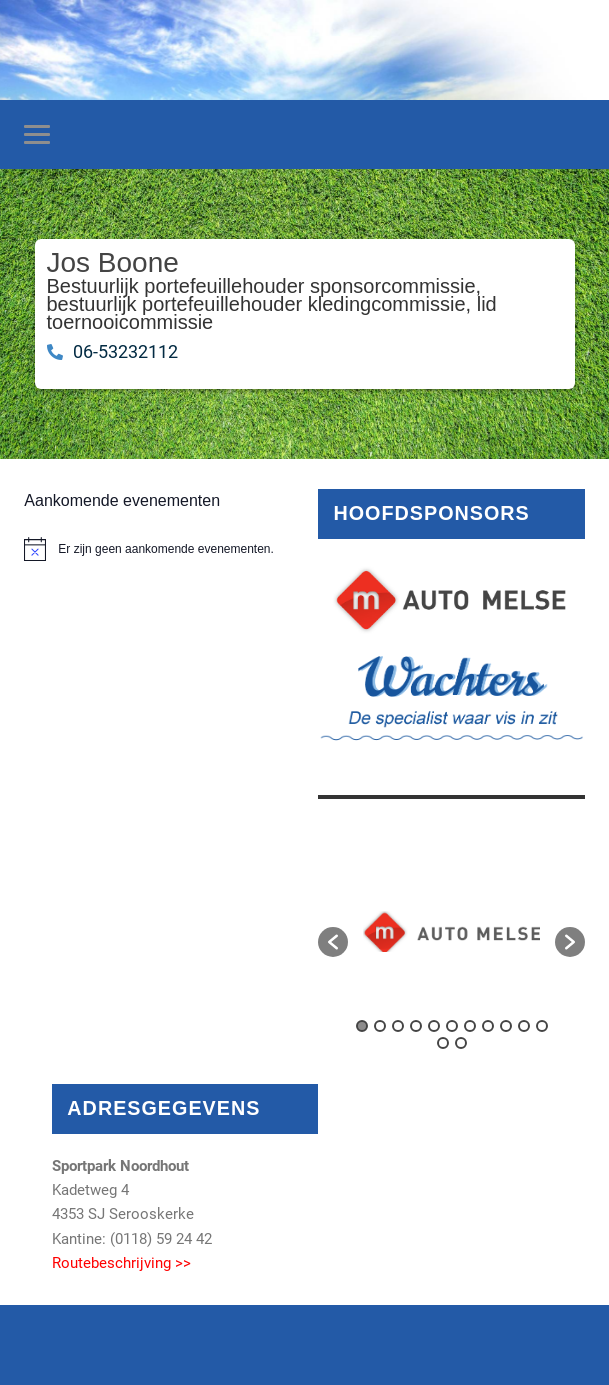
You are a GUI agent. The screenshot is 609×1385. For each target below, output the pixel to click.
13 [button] (461, 1043)
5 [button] (434, 1026)
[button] (333, 942)
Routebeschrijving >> (121, 1263)
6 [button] (452, 1026)
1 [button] (362, 1026)
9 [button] (506, 1026)
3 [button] (398, 1026)
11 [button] (542, 1026)
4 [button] (416, 1026)
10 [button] (524, 1026)
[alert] (157, 549)
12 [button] (443, 1043)
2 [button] (380, 1026)
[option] (451, 932)
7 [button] (470, 1026)
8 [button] (488, 1026)
